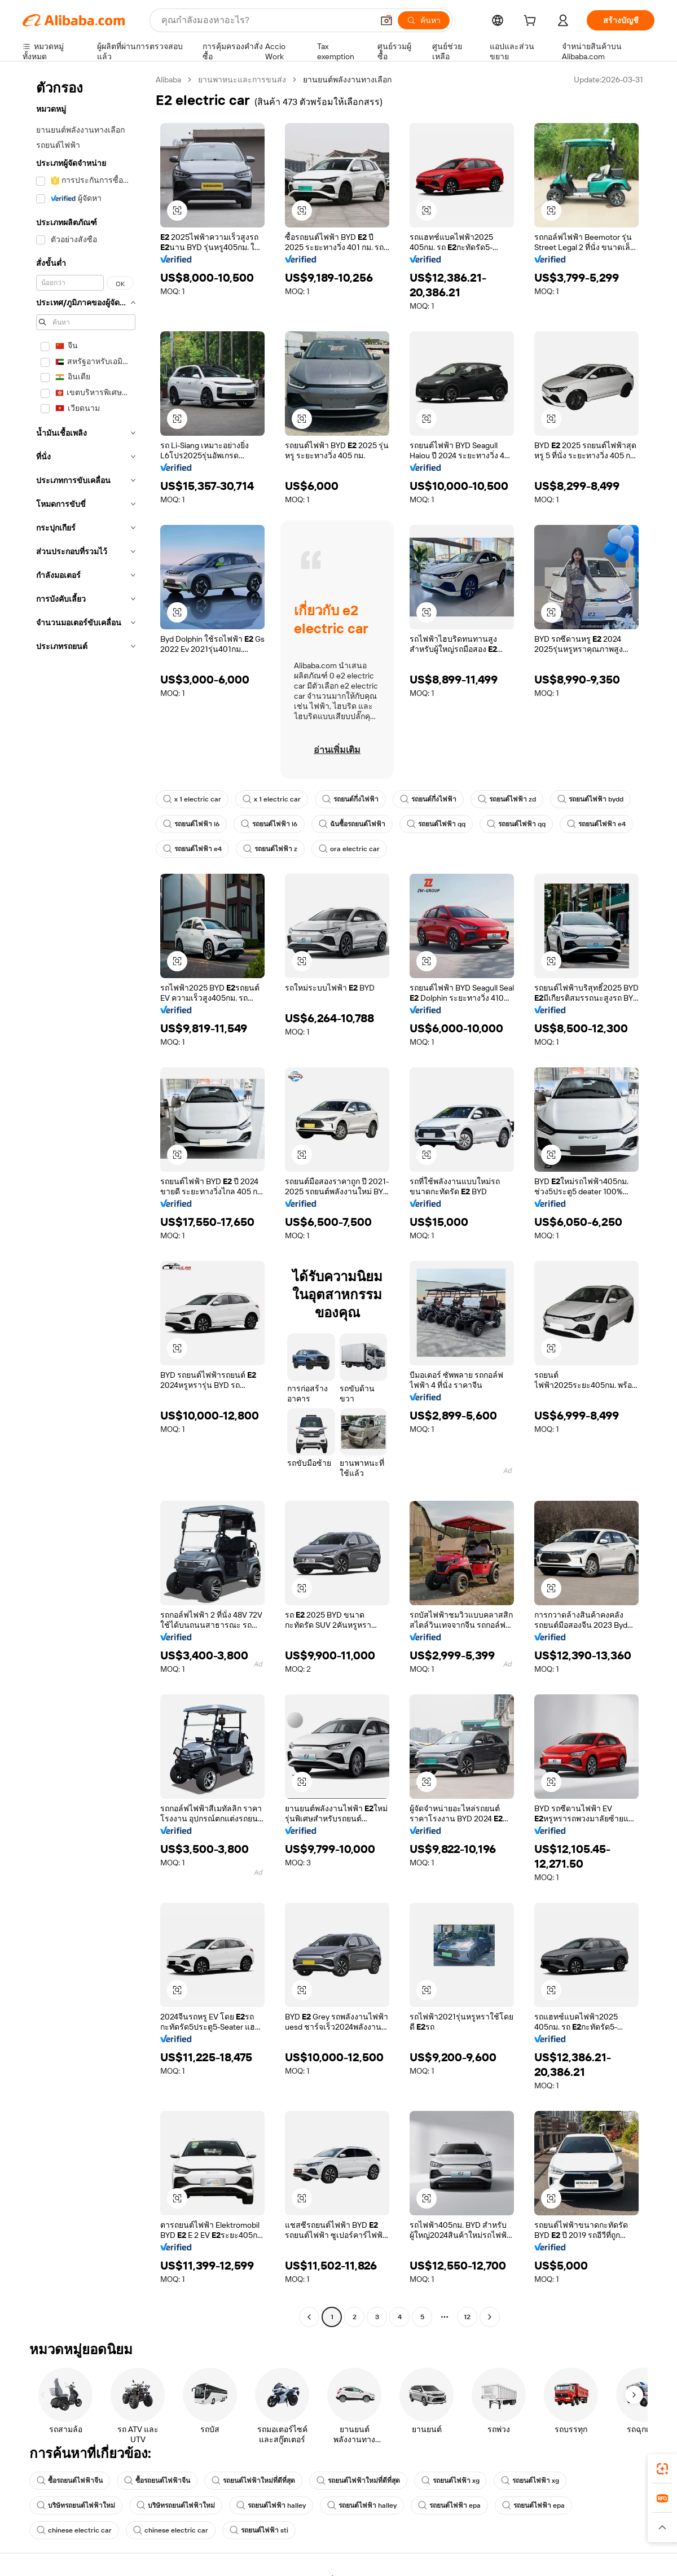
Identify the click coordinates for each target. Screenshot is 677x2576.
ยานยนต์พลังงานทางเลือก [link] (347, 79)
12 (467, 2317)
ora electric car (349, 848)
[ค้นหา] (424, 20)
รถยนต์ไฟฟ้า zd (507, 799)
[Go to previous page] (309, 2317)
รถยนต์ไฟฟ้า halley (271, 2505)
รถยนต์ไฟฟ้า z (270, 848)
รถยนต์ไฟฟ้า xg (450, 2480)
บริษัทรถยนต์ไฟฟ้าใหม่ (76, 2505)
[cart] (532, 22)
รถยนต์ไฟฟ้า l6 (191, 824)
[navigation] (85, 1200)
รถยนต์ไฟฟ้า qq (436, 824)
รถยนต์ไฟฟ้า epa (449, 2505)
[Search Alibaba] (266, 20)
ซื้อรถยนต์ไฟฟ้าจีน (70, 2480)
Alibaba (168, 79)
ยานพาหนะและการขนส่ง (242, 79)
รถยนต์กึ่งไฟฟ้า (350, 799)
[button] (386, 20)
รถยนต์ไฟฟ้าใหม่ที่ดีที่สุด (253, 2480)
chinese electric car (74, 2530)
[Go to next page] (490, 2317)
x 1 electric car (192, 799)
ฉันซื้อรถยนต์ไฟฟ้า (352, 824)
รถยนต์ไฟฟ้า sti (259, 2530)
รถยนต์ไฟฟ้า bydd (590, 799)
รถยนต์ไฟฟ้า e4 (596, 824)
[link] (662, 2468)
